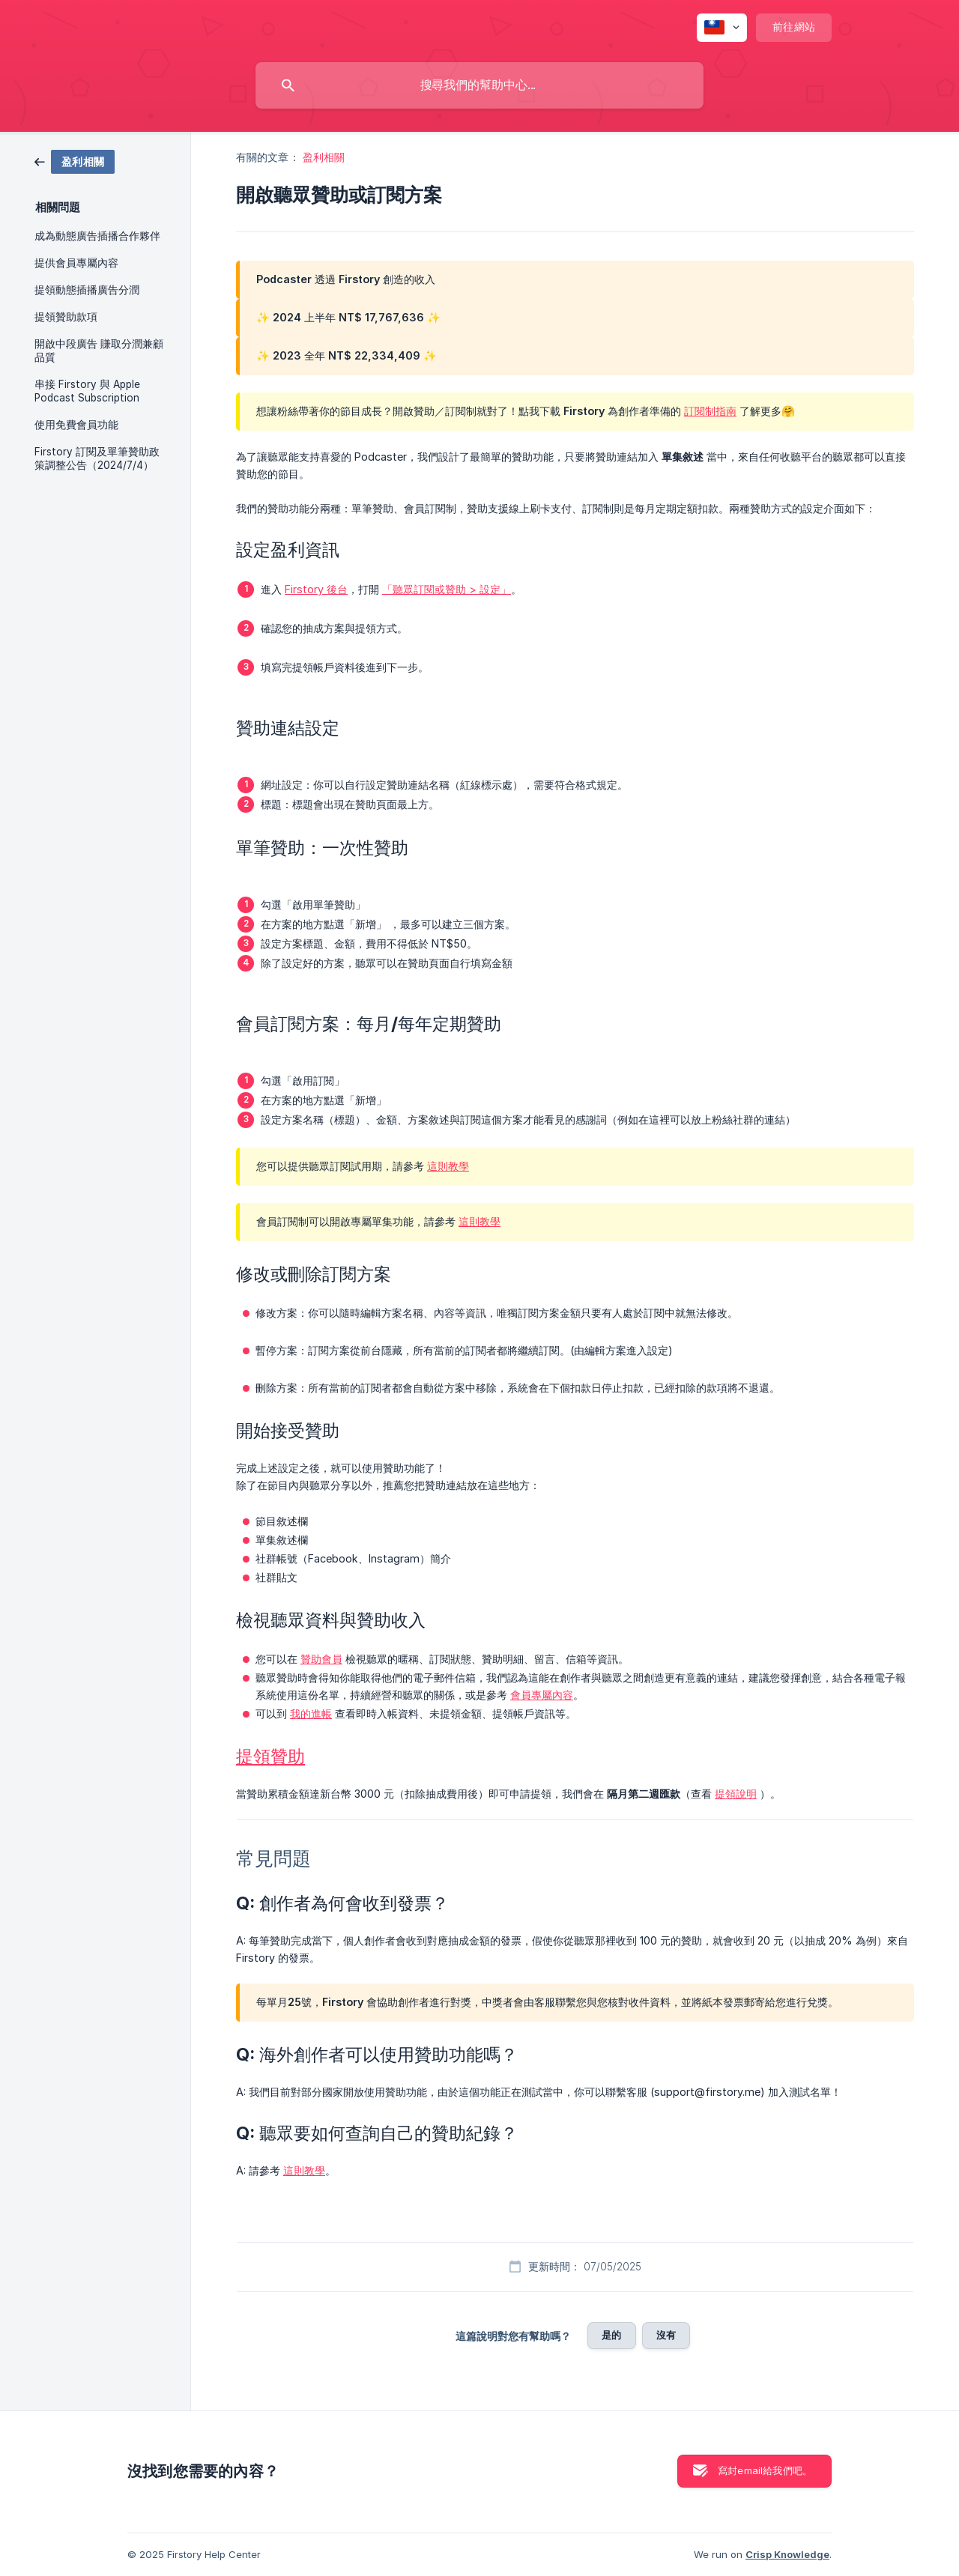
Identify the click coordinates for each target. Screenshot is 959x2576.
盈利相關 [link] (324, 157)
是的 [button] (611, 2335)
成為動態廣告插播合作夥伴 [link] (97, 236)
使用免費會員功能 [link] (76, 425)
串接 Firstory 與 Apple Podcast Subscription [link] (87, 391)
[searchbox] (479, 85)
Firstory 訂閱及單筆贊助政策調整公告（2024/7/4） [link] (97, 458)
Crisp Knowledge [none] (787, 2554)
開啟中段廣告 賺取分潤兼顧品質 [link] (98, 350)
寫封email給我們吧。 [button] (765, 2470)
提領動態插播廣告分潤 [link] (86, 290)
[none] (722, 27)
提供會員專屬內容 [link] (76, 263)
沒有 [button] (666, 2335)
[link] (74, 161)
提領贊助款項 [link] (65, 317)
